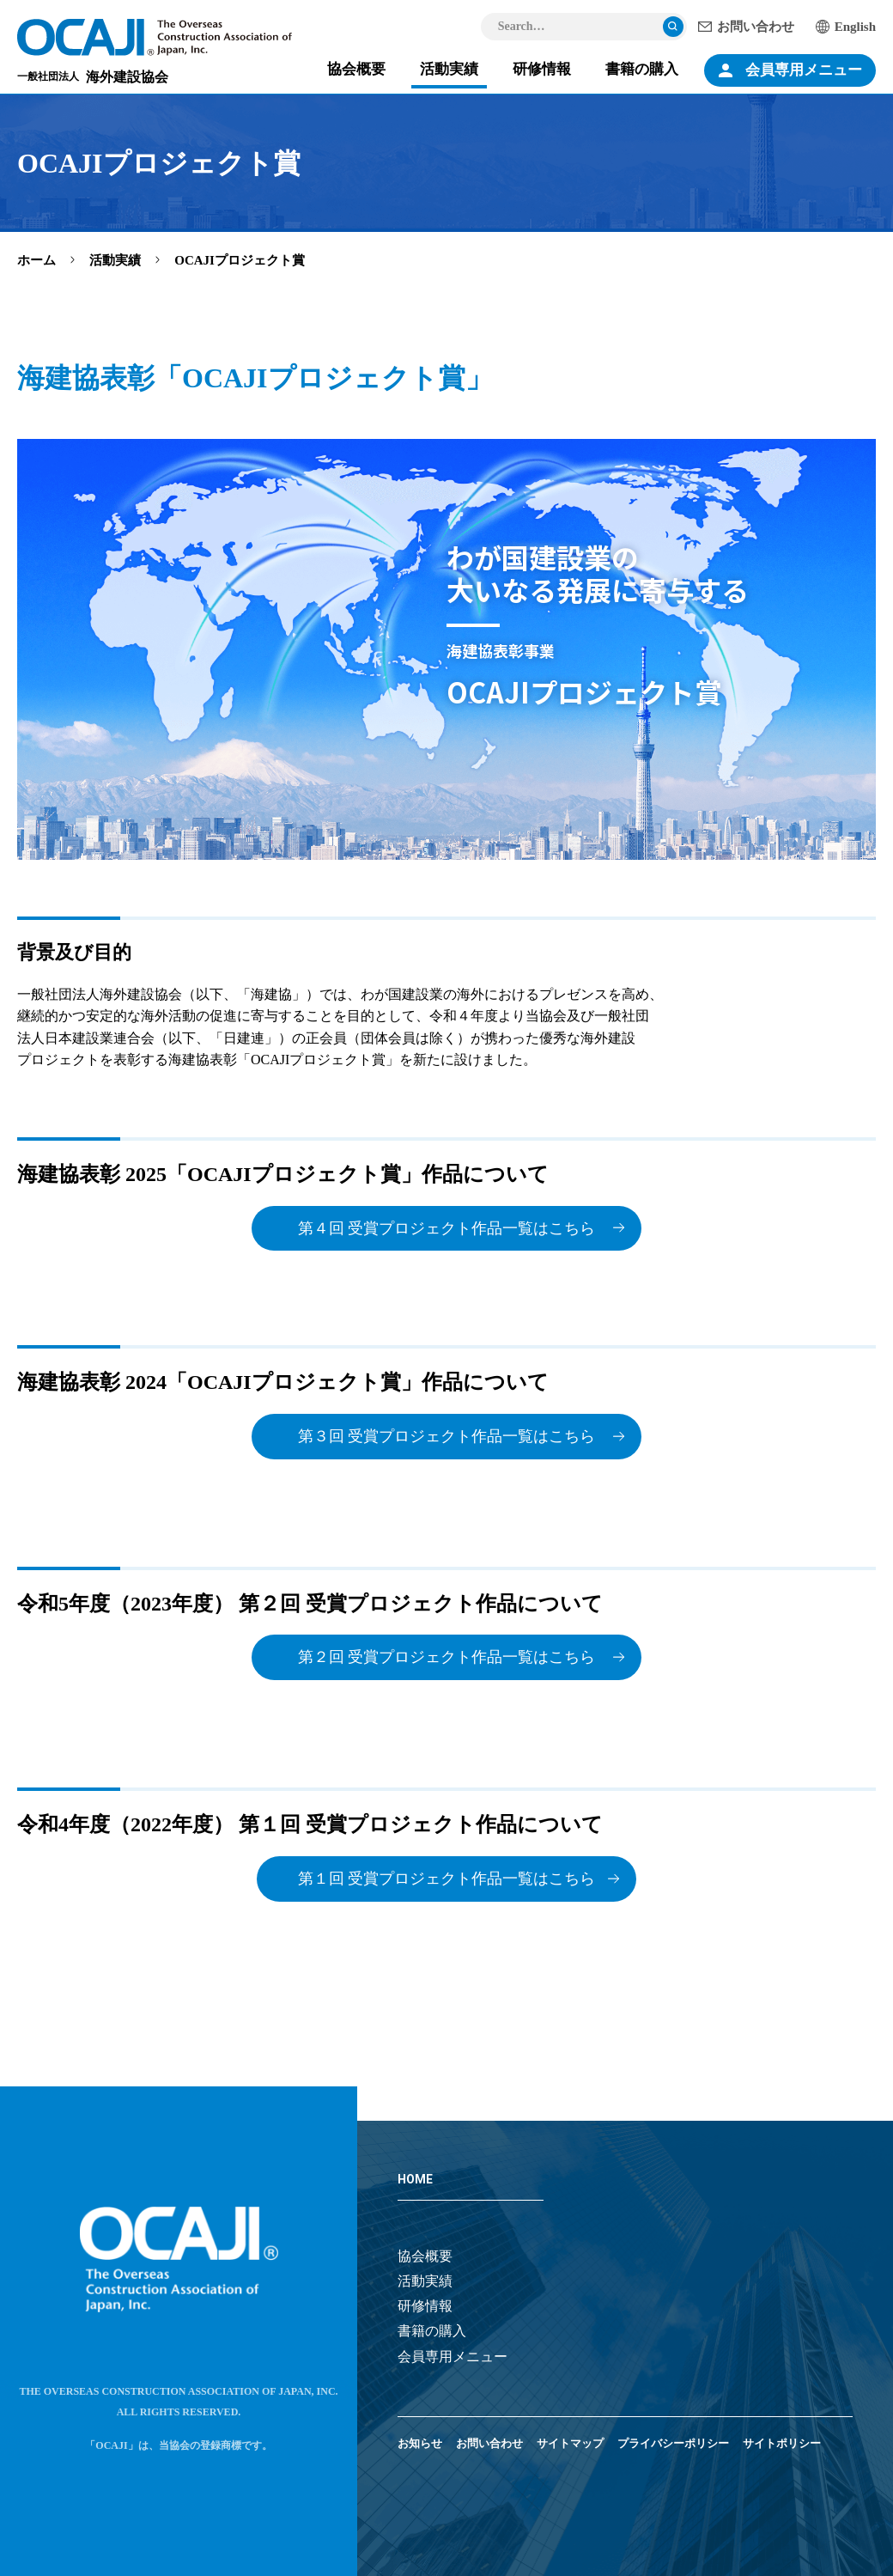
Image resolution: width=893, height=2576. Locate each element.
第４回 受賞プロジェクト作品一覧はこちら (447, 1228)
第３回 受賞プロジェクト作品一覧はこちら (447, 1436)
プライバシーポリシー (673, 2443)
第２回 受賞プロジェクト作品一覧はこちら (447, 1657)
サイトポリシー (782, 2443)
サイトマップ (570, 2443)
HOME (415, 2179)
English (855, 26)
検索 (673, 26)
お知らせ (420, 2443)
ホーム (36, 260)
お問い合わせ (755, 26)
